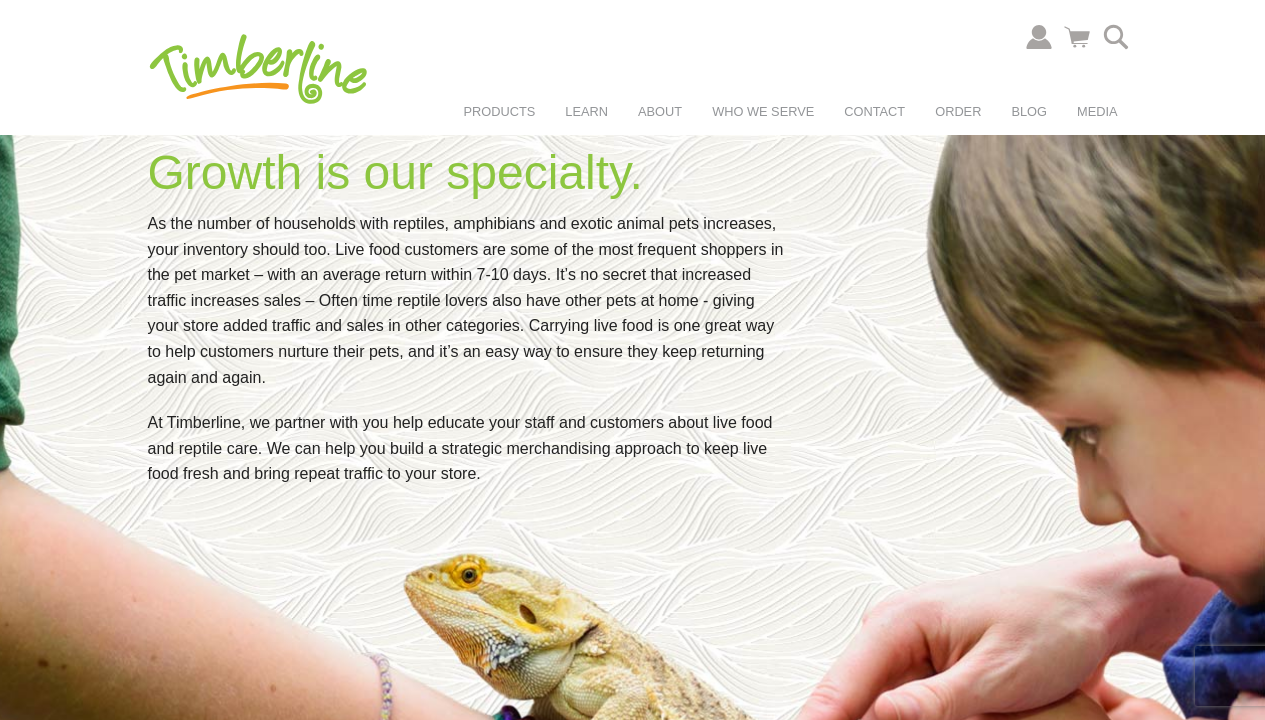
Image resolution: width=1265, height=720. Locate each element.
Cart (1077, 37)
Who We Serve (763, 111)
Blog (1029, 111)
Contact (874, 111)
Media (1097, 111)
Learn (586, 111)
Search (1116, 37)
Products (500, 111)
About (660, 111)
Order (958, 111)
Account (1039, 37)
